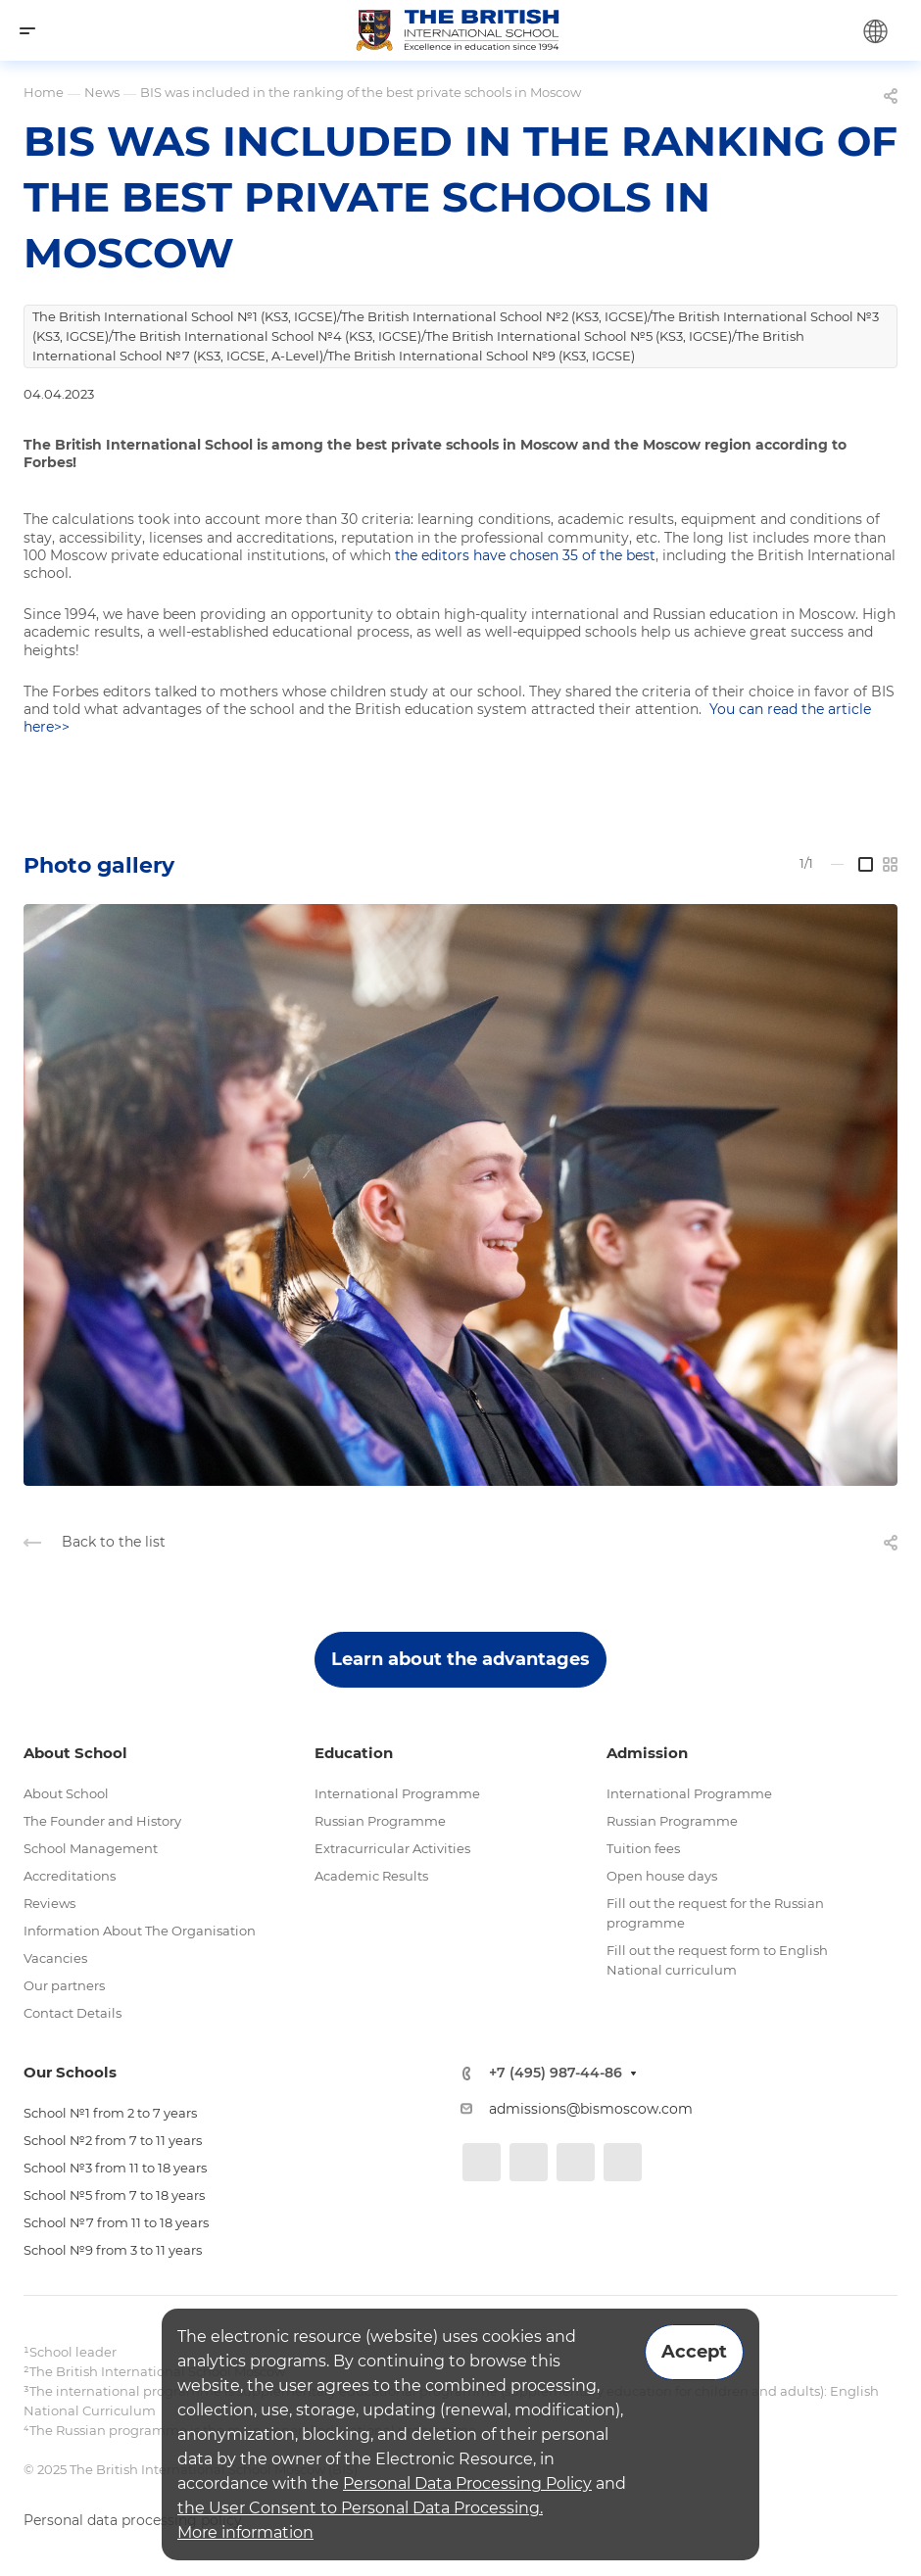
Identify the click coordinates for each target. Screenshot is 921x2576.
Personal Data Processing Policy (467, 2483)
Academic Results (371, 1876)
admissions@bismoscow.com (591, 2109)
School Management (91, 1848)
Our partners (64, 1985)
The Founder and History (102, 1821)
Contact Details (72, 2013)
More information (245, 2532)
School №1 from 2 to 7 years (110, 2113)
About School (66, 1793)
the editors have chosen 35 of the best (525, 555)
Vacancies (55, 1958)
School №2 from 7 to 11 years (113, 2140)
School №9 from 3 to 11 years (113, 2250)
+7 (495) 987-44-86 (555, 2073)
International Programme (397, 1793)
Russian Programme (380, 1821)
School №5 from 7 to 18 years (114, 2195)
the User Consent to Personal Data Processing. (360, 2508)
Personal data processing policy (133, 2520)
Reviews (49, 1903)
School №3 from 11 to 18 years (115, 2167)
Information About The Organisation (140, 1930)
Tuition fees (643, 1848)
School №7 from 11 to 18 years (116, 2222)
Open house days (661, 1876)
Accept (694, 2351)
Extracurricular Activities (392, 1848)
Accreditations (70, 1876)
